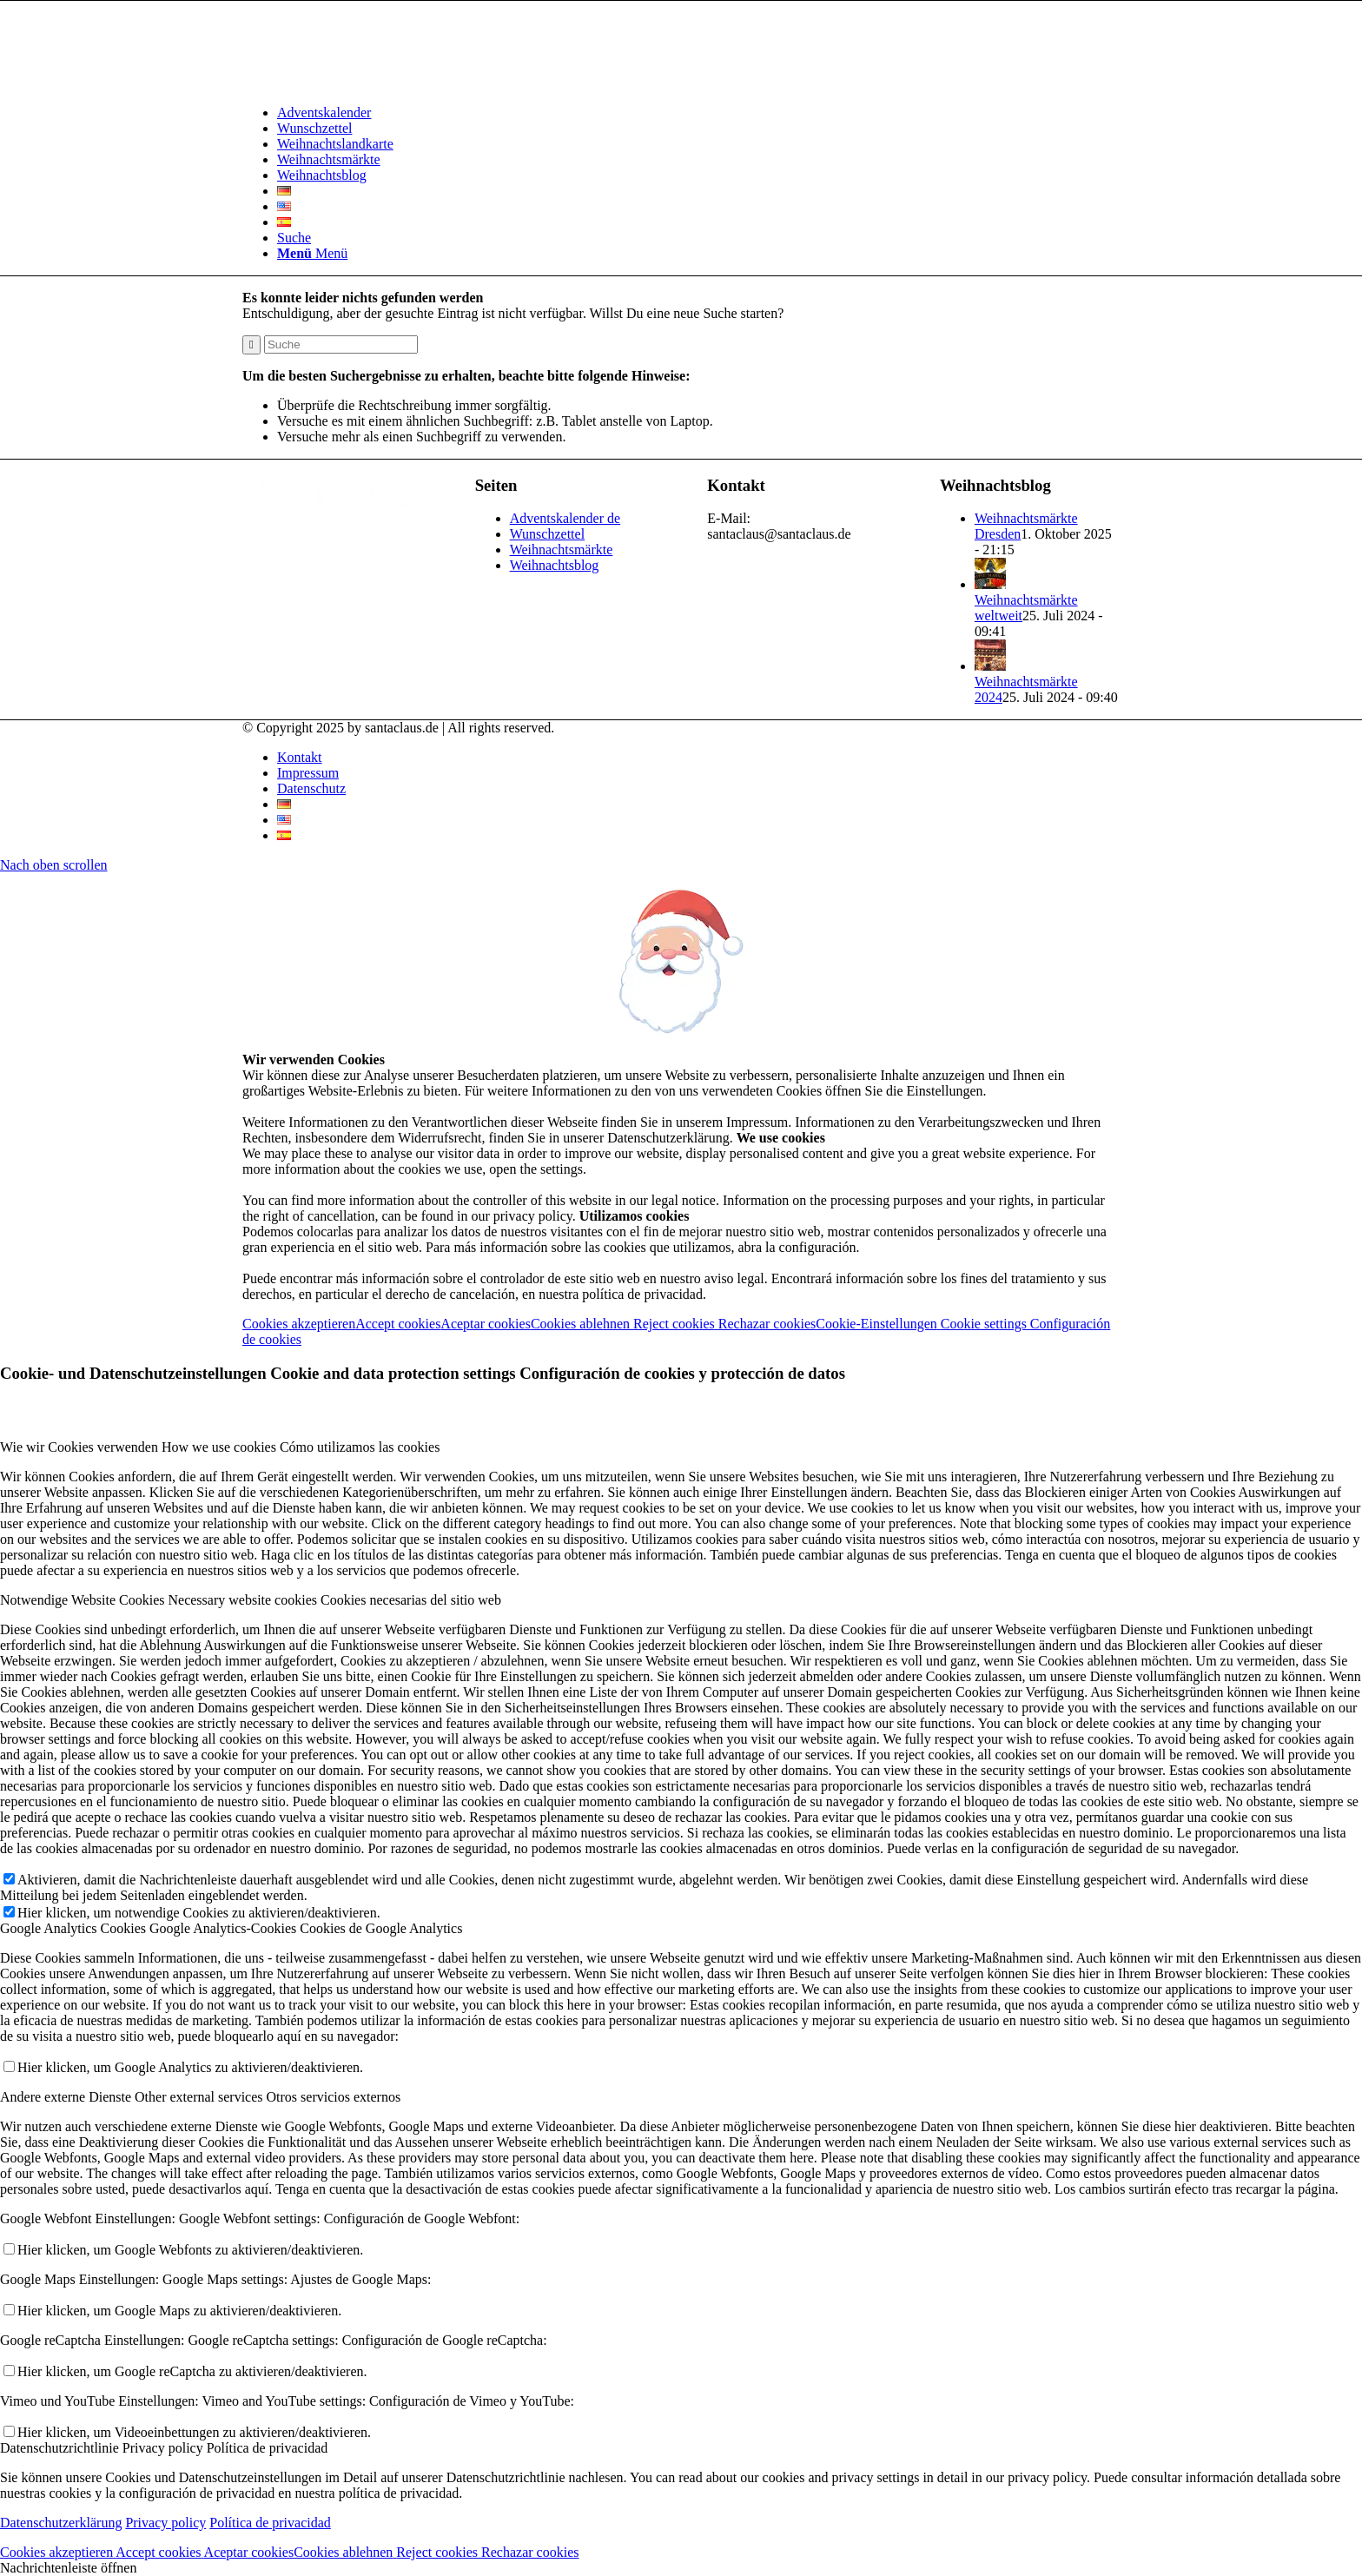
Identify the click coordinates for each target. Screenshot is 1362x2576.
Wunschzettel (547, 533)
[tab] (681, 1447)
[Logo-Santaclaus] (372, 83)
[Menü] (312, 253)
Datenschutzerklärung (61, 2522)
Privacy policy (165, 2522)
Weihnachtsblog (554, 565)
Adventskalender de (565, 518)
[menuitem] (698, 113)
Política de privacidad (270, 2522)
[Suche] (294, 237)
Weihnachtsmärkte (561, 549)
